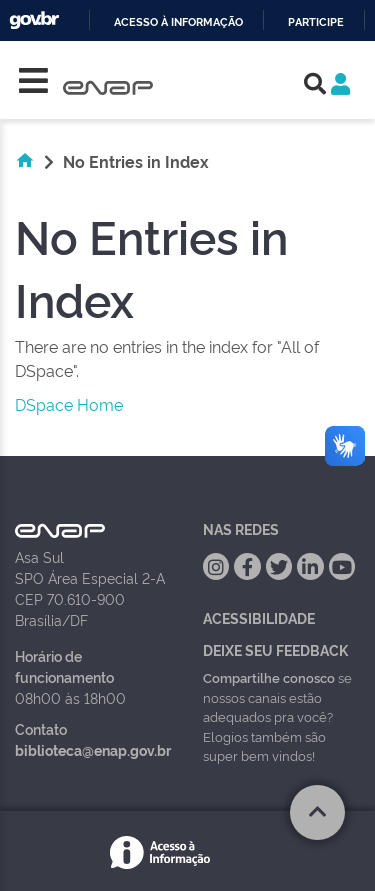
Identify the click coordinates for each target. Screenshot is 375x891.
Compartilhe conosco (269, 677)
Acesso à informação (178, 22)
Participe (316, 22)
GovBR (34, 20)
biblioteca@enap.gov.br (93, 749)
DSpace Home (69, 404)
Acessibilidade (259, 617)
